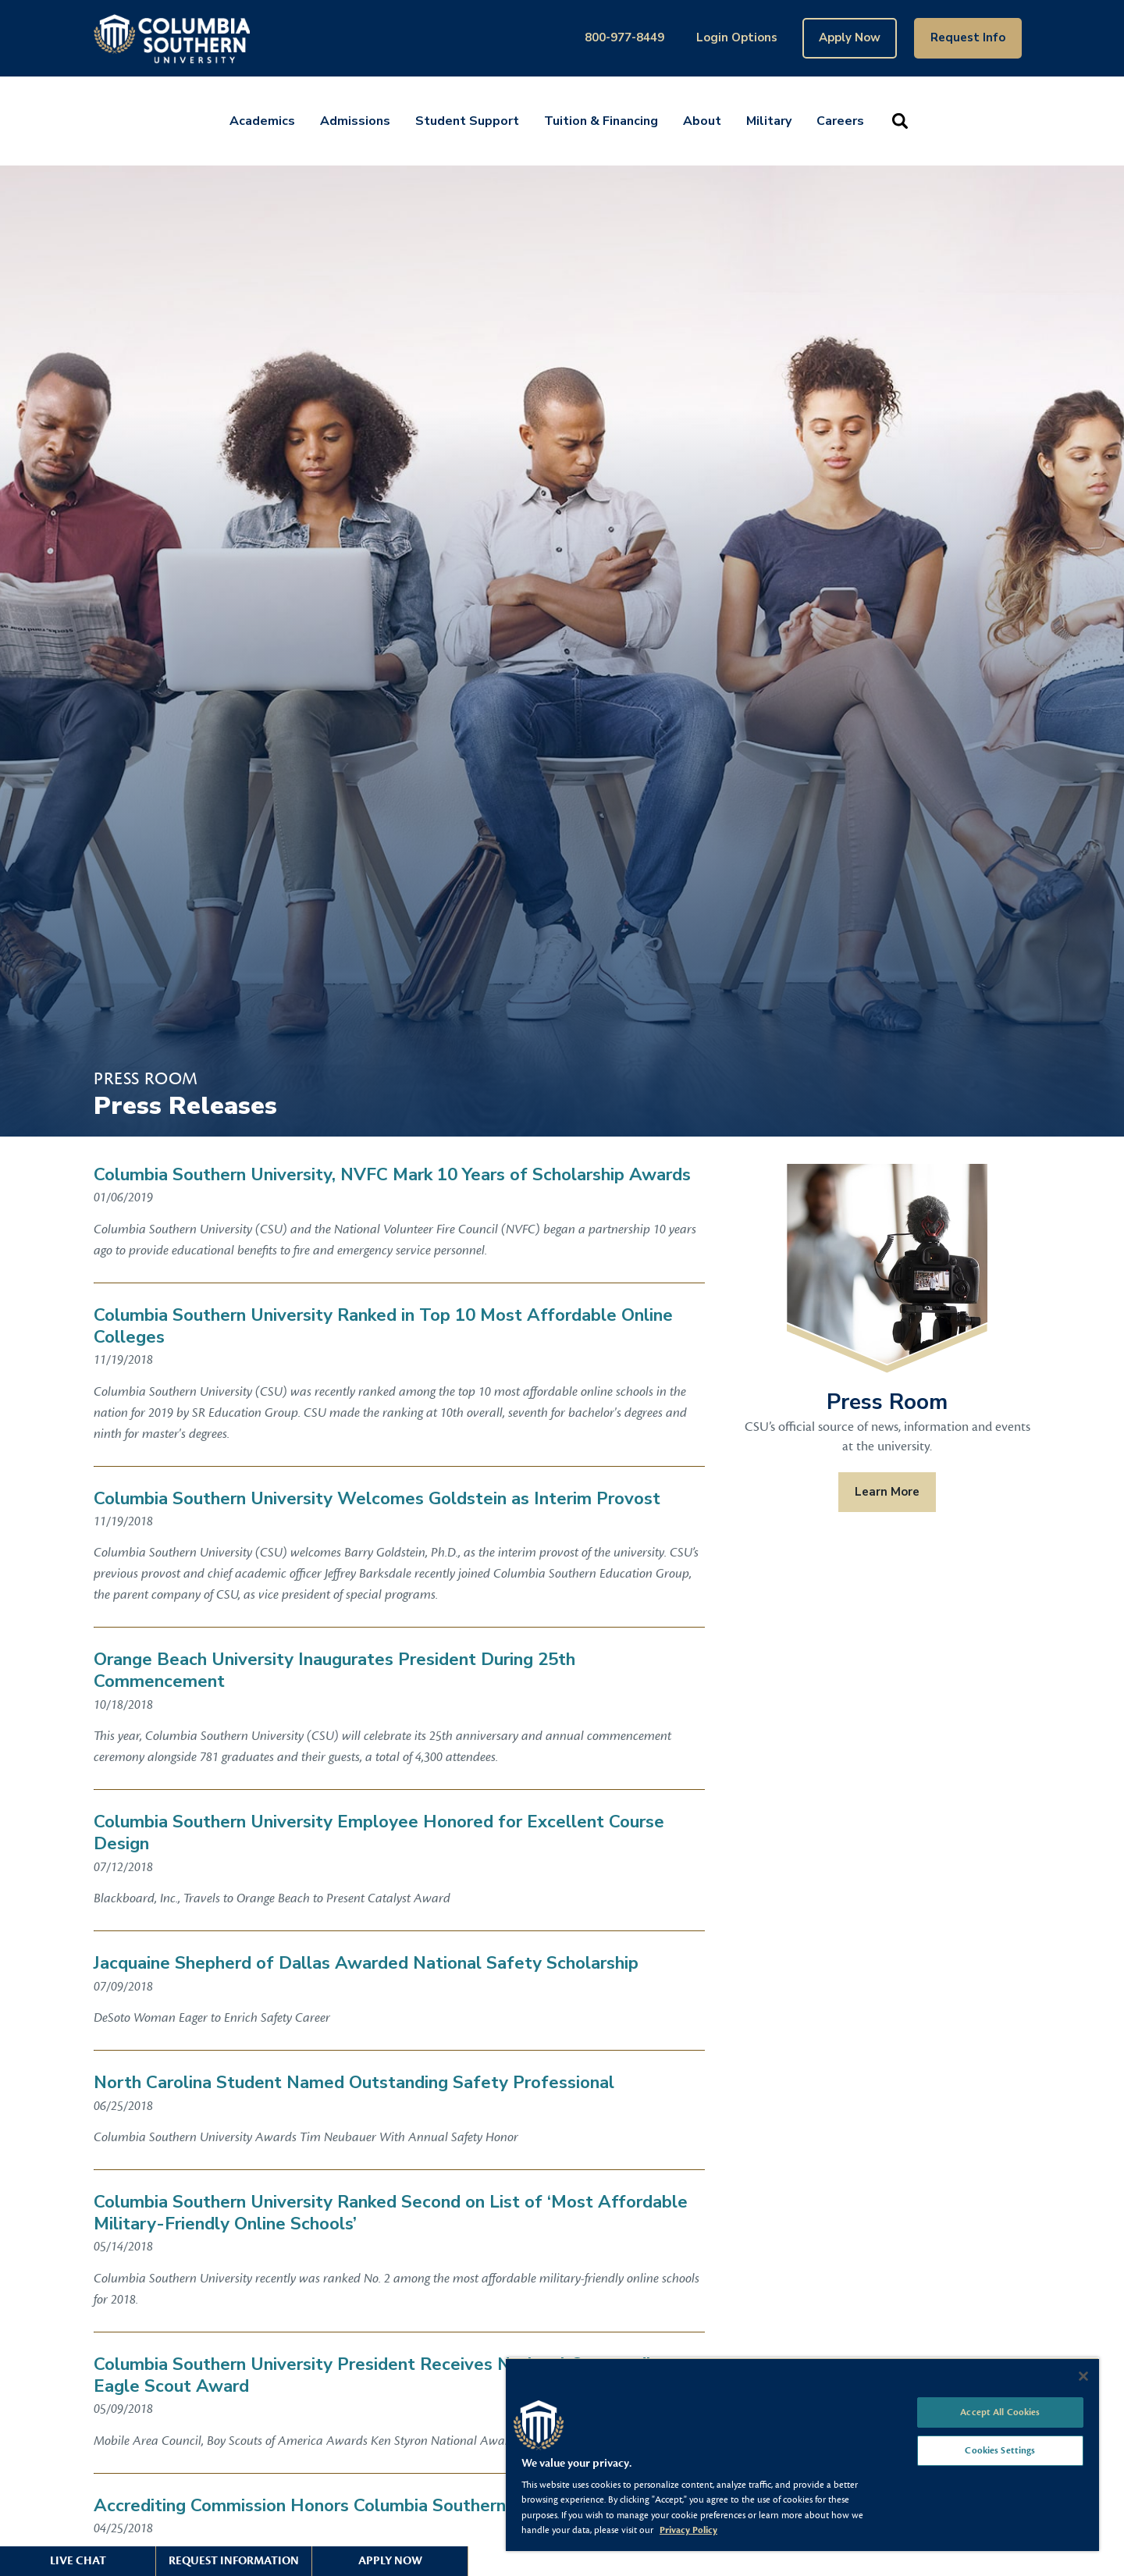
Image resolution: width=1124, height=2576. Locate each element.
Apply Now (849, 37)
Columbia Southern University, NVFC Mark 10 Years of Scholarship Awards (392, 1175)
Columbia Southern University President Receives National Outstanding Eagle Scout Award (382, 2375)
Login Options (736, 37)
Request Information (234, 2560)
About (702, 121)
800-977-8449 (624, 37)
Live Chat (78, 2560)
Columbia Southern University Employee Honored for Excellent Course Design (379, 1833)
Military (768, 121)
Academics (262, 121)
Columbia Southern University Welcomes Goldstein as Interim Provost (377, 1499)
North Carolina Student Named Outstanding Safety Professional (354, 2083)
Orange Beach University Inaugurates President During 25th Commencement (334, 1670)
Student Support (467, 121)
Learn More (887, 1492)
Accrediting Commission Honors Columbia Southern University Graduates (387, 2506)
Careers (840, 121)
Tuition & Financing (601, 121)
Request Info (967, 37)
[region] (802, 2454)
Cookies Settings (1000, 2450)
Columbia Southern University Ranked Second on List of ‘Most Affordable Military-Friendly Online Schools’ (391, 2213)
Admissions (355, 121)
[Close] (1083, 2376)
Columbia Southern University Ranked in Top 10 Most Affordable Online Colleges (383, 1326)
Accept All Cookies (1000, 2412)
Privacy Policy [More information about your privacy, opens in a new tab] (688, 2530)
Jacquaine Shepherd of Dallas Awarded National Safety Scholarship (366, 1963)
